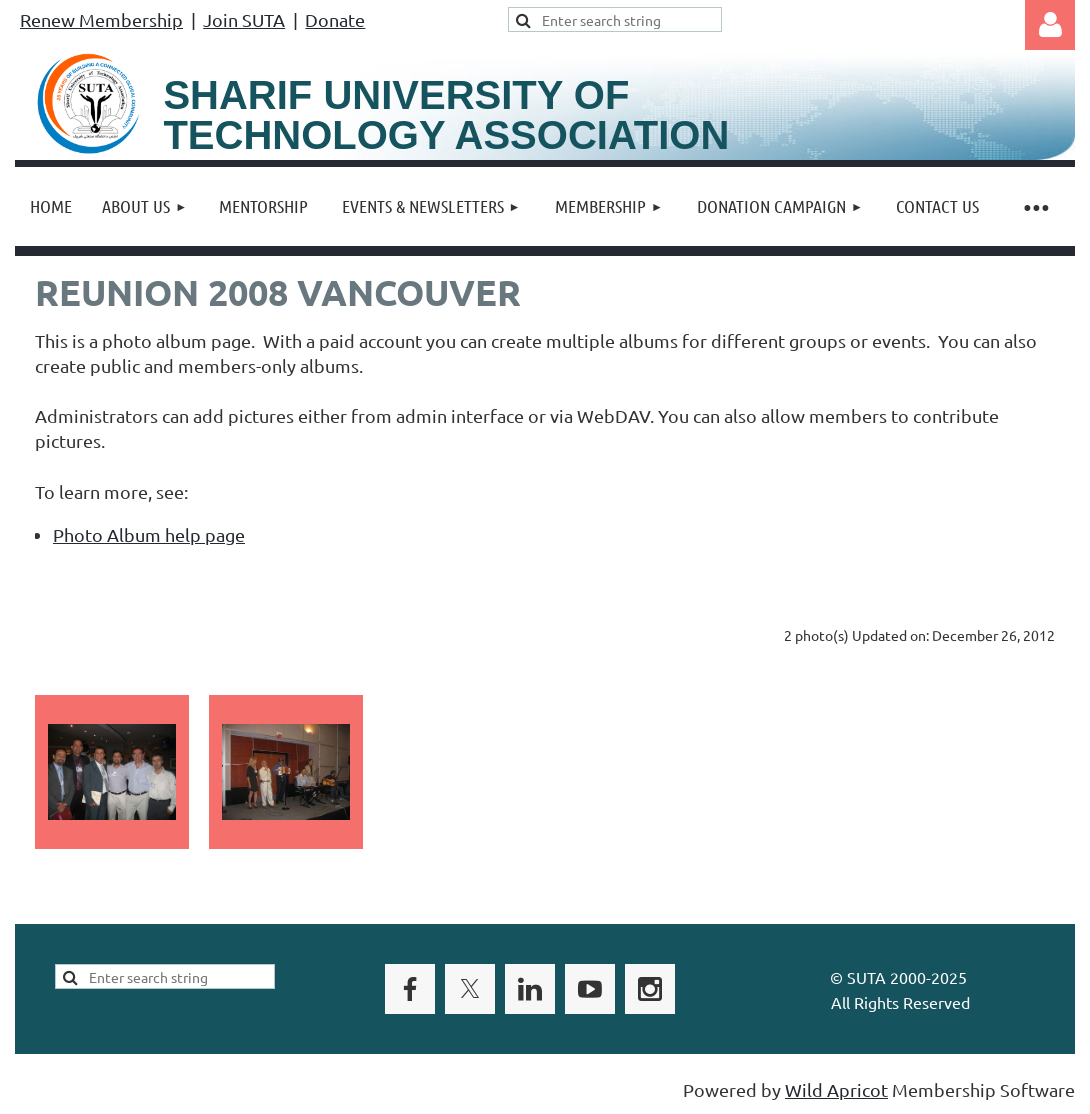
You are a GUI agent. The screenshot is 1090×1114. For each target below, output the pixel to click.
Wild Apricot (836, 1089)
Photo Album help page (149, 534)
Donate (335, 19)
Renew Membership (101, 19)
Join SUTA (244, 19)
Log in (1050, 25)
